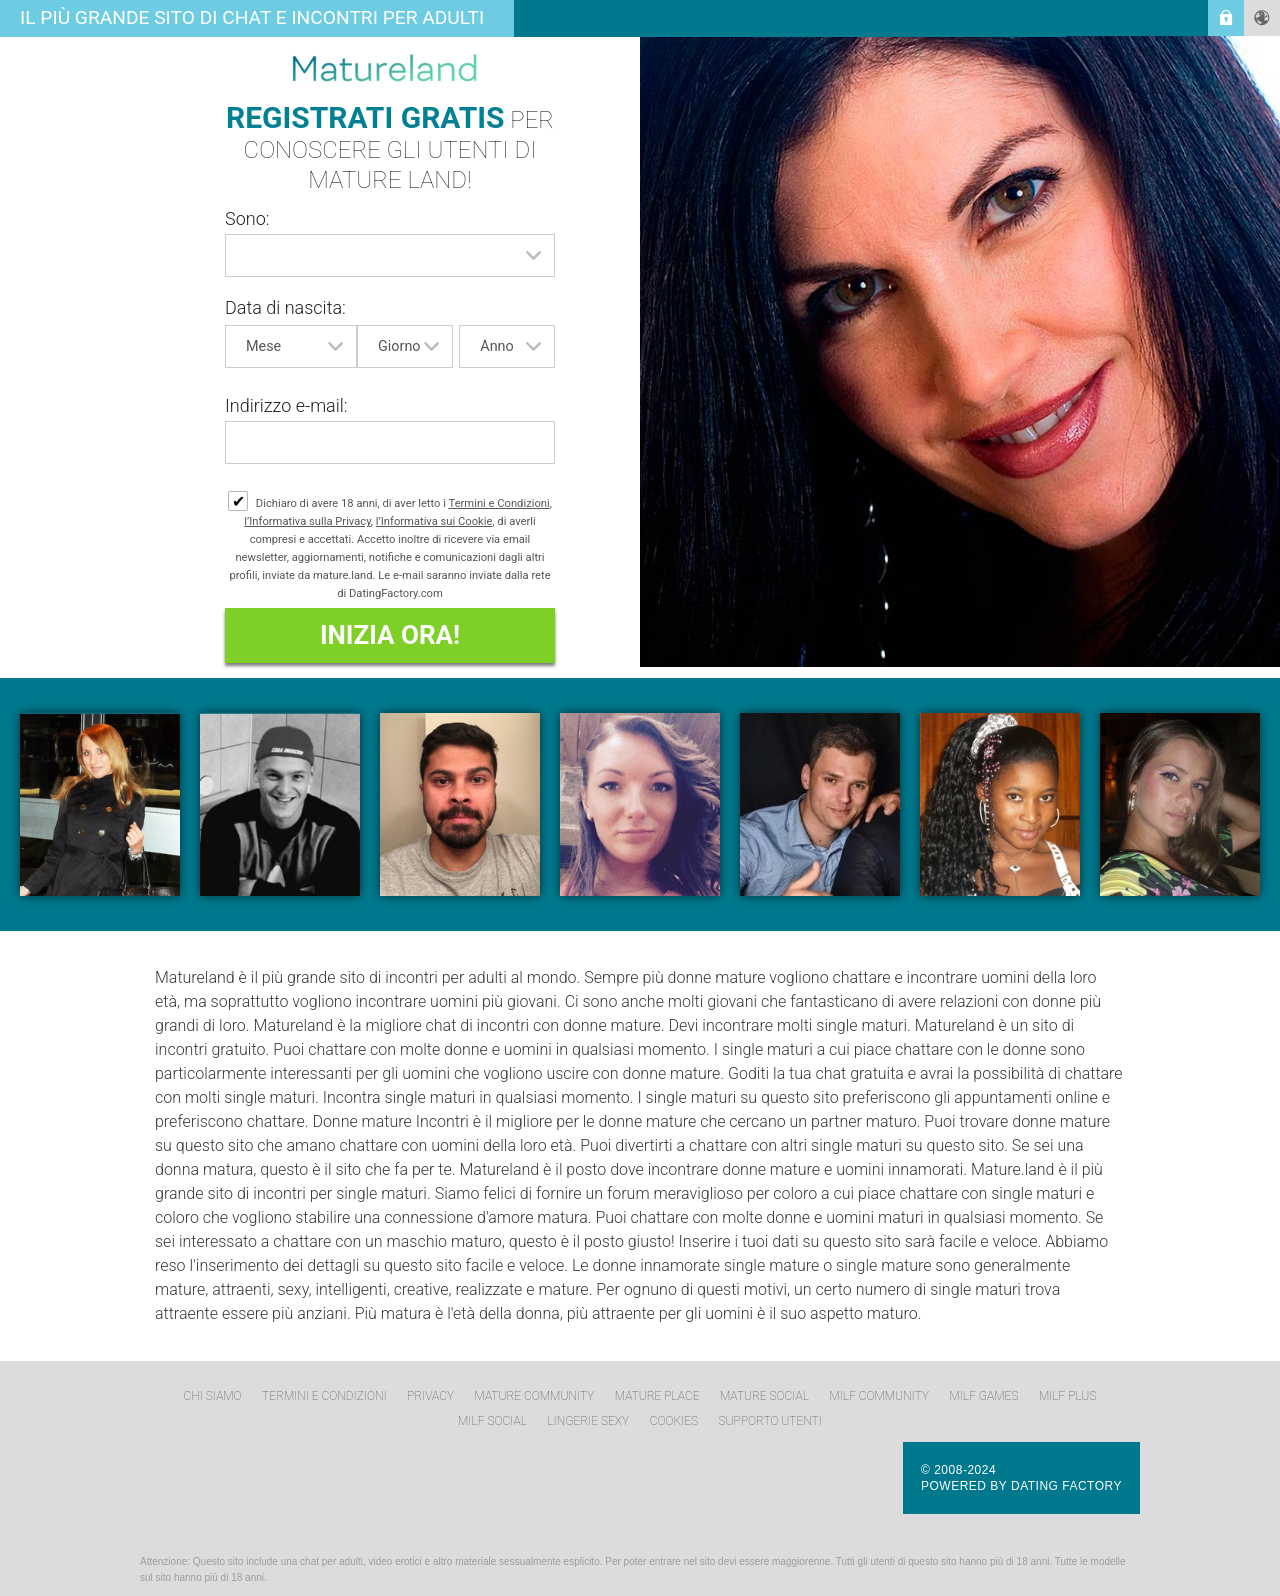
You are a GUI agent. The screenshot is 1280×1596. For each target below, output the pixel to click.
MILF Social (492, 1421)
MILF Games (983, 1396)
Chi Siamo (213, 1396)
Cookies (674, 1421)
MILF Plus (1068, 1396)
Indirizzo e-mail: (286, 405)
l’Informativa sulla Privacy (307, 521)
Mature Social (764, 1396)
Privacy (430, 1396)
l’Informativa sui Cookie (434, 521)
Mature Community (535, 1396)
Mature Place (657, 1396)
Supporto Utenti (770, 1421)
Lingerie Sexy (588, 1421)
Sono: (247, 218)
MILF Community (879, 1396)
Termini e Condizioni (499, 503)
